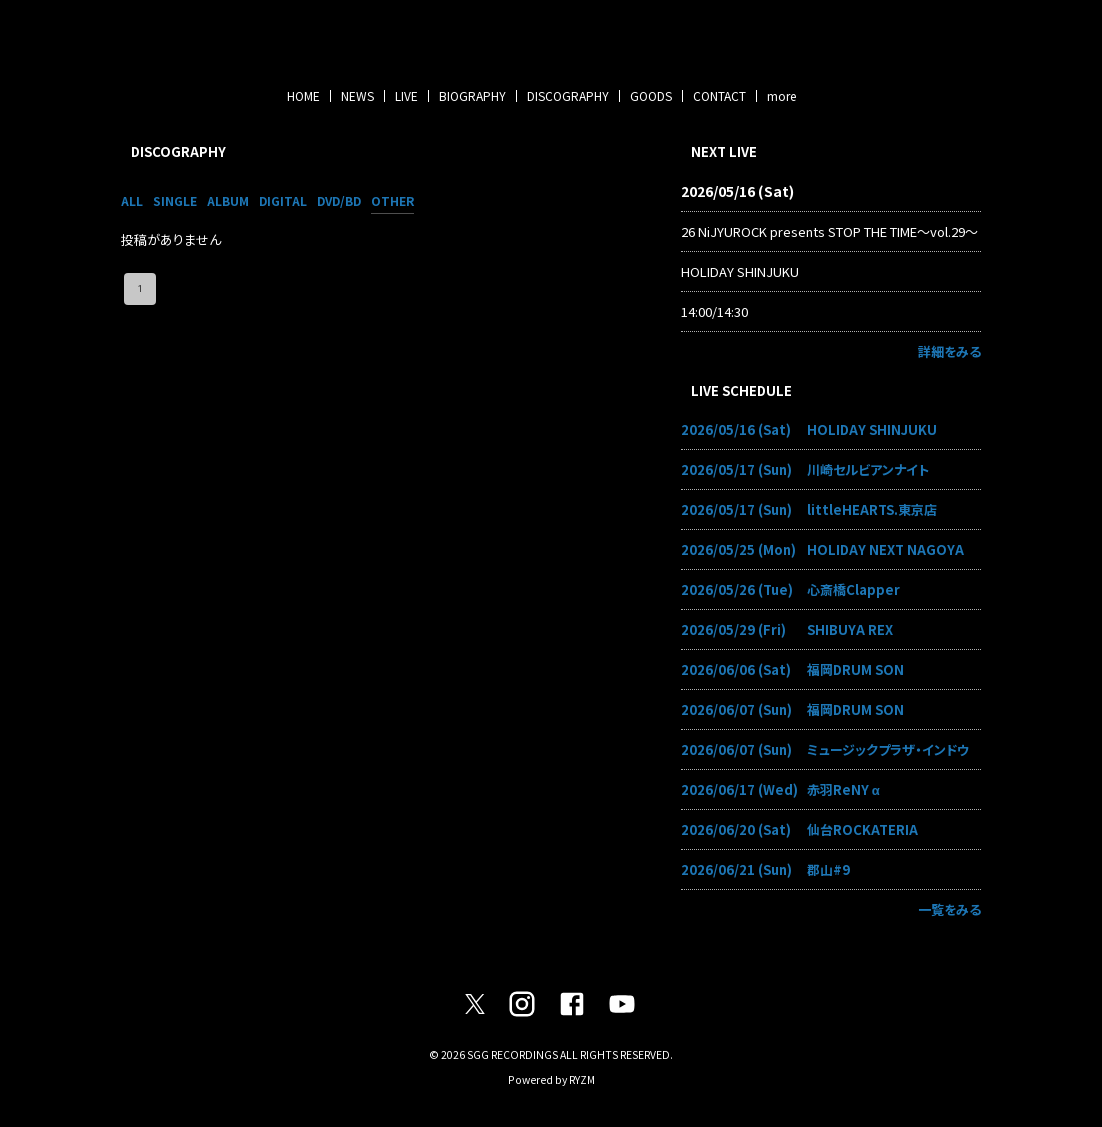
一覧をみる (949, 909)
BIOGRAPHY (472, 95)
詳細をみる (949, 351)
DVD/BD (339, 200)
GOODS (651, 95)
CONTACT (719, 95)
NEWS (357, 95)
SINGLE (175, 200)
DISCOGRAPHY (568, 95)
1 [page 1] (140, 289)
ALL (132, 200)
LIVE (406, 95)
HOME (303, 95)
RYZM (582, 1079)
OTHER (392, 200)
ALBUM (228, 200)
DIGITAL (283, 200)
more (781, 95)
